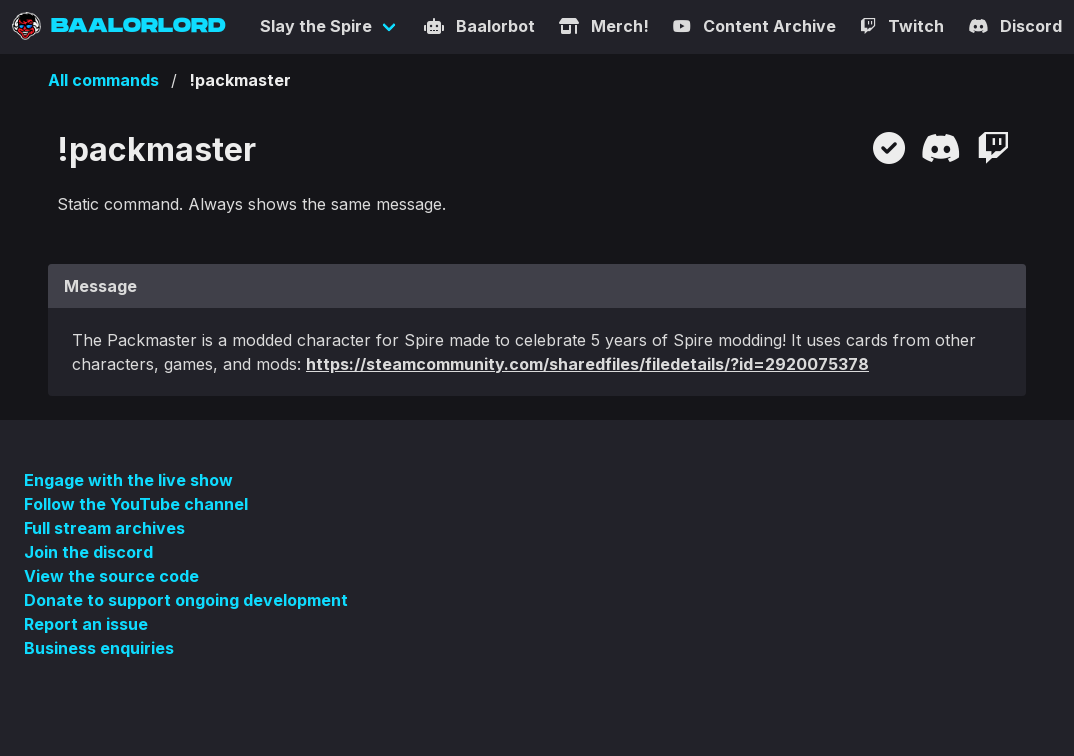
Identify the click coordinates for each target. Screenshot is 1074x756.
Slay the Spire (316, 26)
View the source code (111, 576)
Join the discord (88, 552)
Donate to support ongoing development (186, 600)
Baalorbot (479, 26)
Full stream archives (104, 528)
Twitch (902, 26)
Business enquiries (99, 648)
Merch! (604, 26)
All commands (103, 80)
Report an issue (86, 624)
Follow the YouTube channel (136, 504)
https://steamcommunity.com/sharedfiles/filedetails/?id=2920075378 (587, 364)
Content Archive (754, 26)
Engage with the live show (128, 480)
